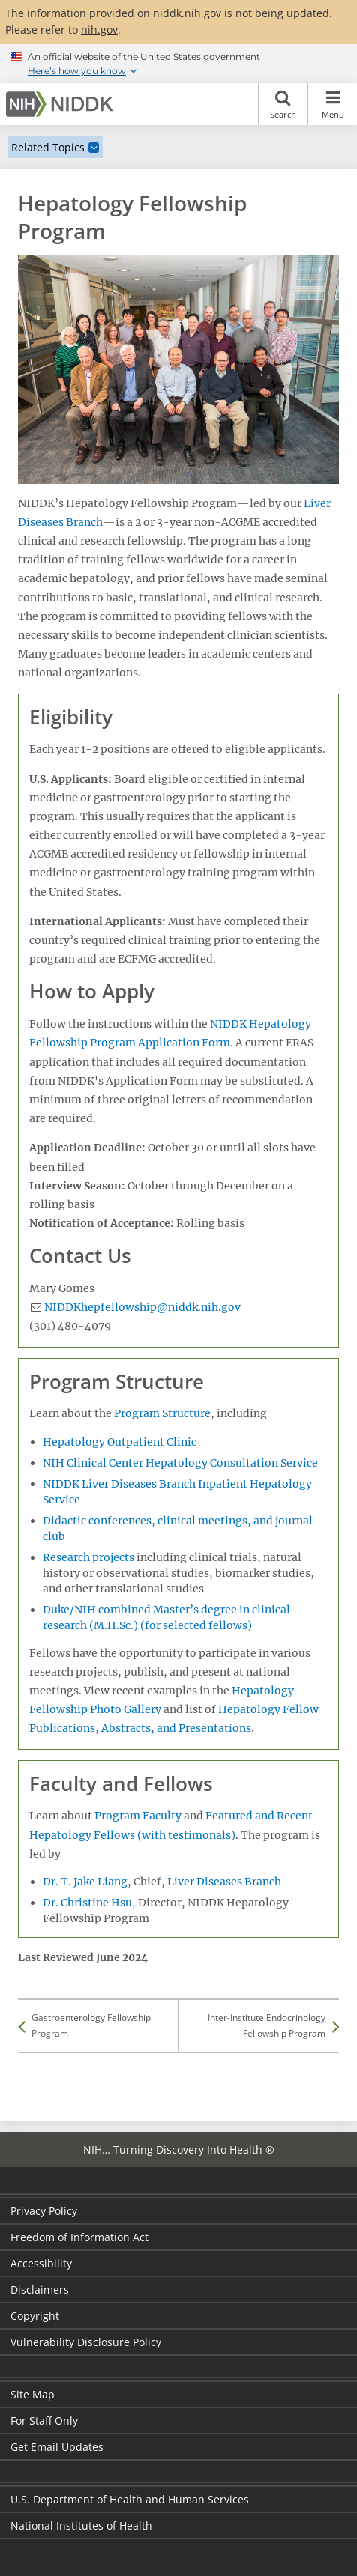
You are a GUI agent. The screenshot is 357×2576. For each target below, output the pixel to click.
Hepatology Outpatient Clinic (119, 1442)
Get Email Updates (57, 2447)
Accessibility (41, 2263)
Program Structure (162, 1413)
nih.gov (99, 29)
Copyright (34, 2316)
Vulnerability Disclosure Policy (85, 2342)
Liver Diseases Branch (224, 1881)
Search (283, 104)
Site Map (32, 2394)
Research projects (88, 1557)
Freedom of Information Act (79, 2237)
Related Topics (48, 147)
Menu (332, 104)
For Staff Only (44, 2420)
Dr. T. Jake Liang (85, 1881)
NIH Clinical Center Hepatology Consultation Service (180, 1463)
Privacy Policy (43, 2211)
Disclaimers (39, 2289)
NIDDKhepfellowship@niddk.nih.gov (142, 1307)
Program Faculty (138, 1815)
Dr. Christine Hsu (87, 1902)
